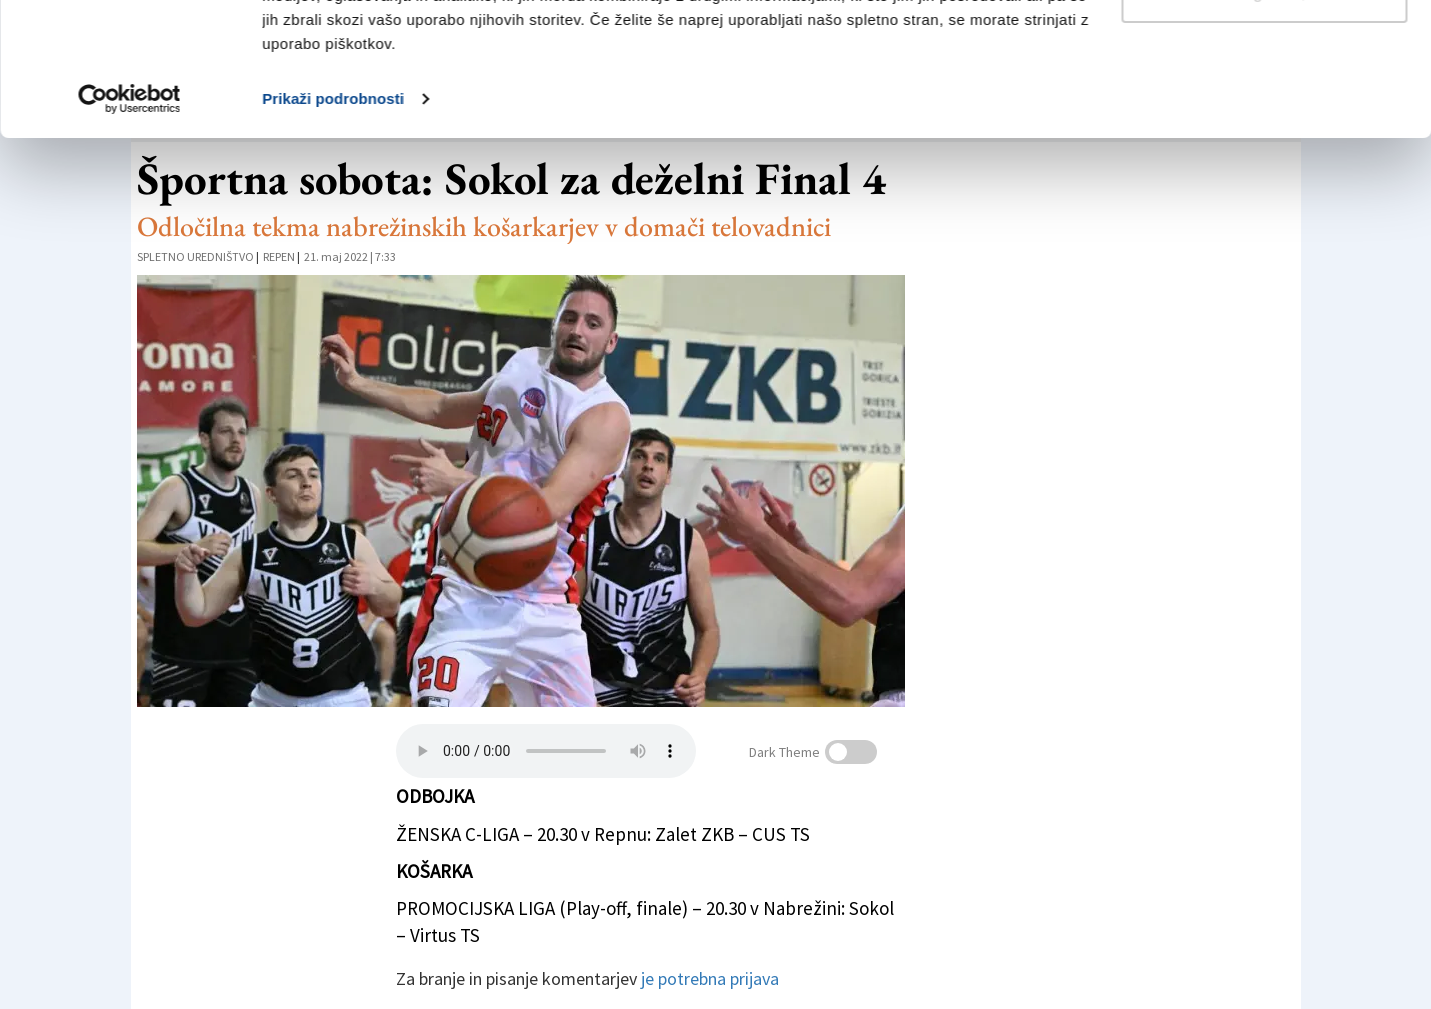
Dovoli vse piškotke (1264, 52)
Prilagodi (1265, 118)
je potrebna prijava (710, 978)
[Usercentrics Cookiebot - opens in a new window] (129, 224)
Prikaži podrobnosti (333, 223)
